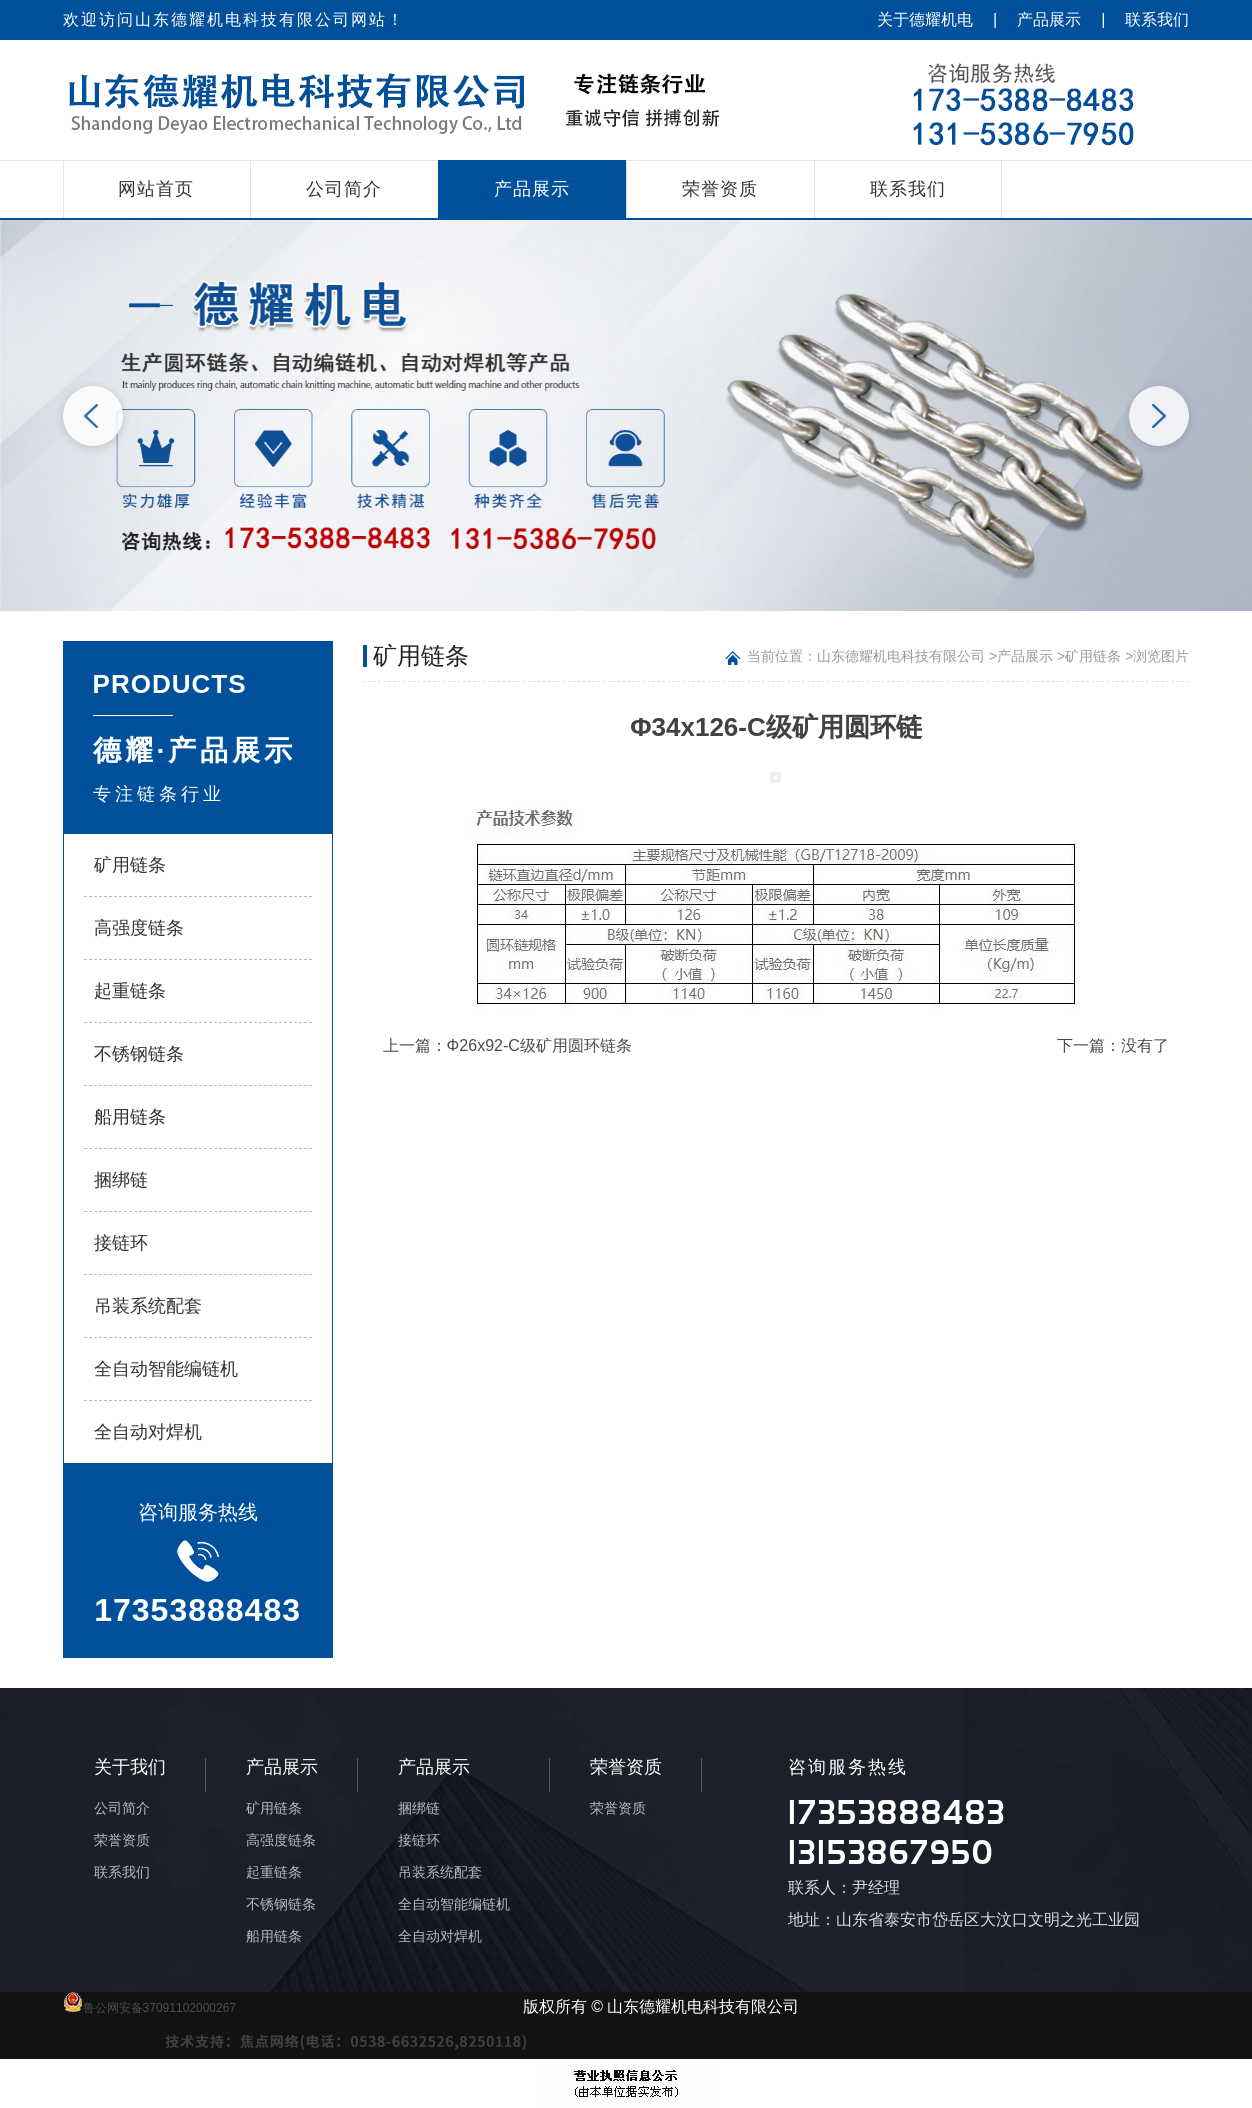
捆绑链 (121, 1180)
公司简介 (344, 189)
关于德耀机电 (925, 19)
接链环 (121, 1243)
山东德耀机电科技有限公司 (901, 656)
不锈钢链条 (139, 1054)
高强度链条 (139, 928)
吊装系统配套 (148, 1306)
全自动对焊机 (148, 1432)
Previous (93, 416)
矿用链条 (130, 865)
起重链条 (130, 991)
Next (1159, 416)
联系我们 (1157, 19)
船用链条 (130, 1117)
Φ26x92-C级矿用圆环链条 (539, 1045)
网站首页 (156, 189)
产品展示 (1049, 19)
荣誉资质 (720, 189)
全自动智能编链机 (166, 1369)
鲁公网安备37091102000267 (149, 2008)
